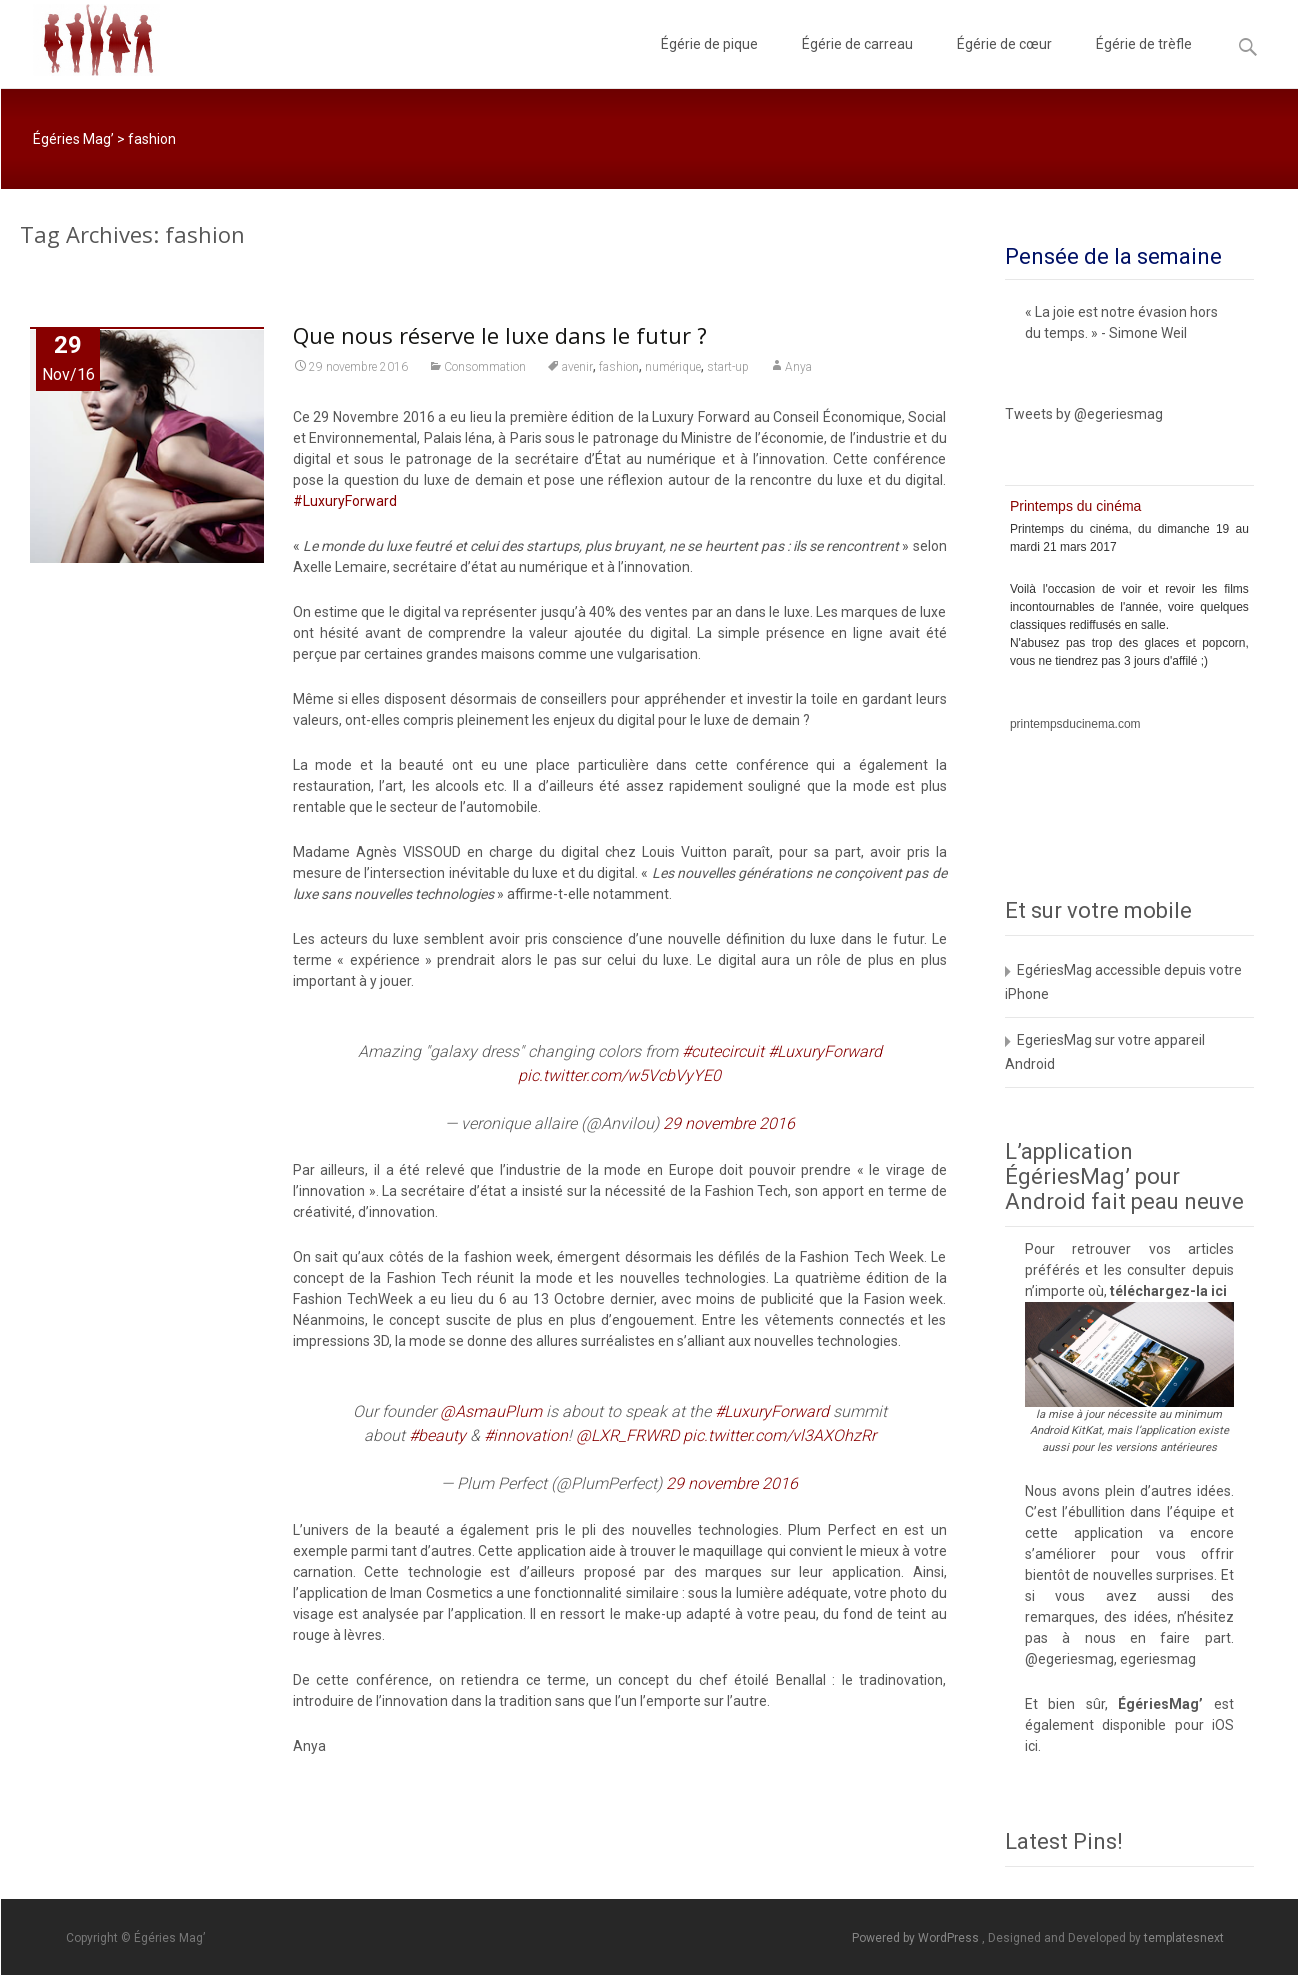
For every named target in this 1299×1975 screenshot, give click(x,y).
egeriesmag (1158, 1659)
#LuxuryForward (345, 501)
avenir (577, 367)
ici (1219, 1291)
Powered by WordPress (917, 1938)
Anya (798, 367)
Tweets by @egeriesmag (1084, 414)
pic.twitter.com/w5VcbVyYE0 (619, 1075)
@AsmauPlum (491, 1411)
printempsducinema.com (1075, 724)
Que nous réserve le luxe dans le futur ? (500, 335)
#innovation (526, 1435)
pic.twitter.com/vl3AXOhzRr (779, 1435)
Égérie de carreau (857, 62)
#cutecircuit (723, 1051)
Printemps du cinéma (1076, 506)
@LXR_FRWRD (627, 1435)
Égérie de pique (709, 62)
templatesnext (1184, 1938)
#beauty (437, 1435)
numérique (673, 367)
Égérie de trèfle (1144, 62)
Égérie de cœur (1004, 62)
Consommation (485, 367)
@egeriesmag (1069, 1659)
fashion (619, 367)
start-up (728, 367)
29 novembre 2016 (729, 1123)
